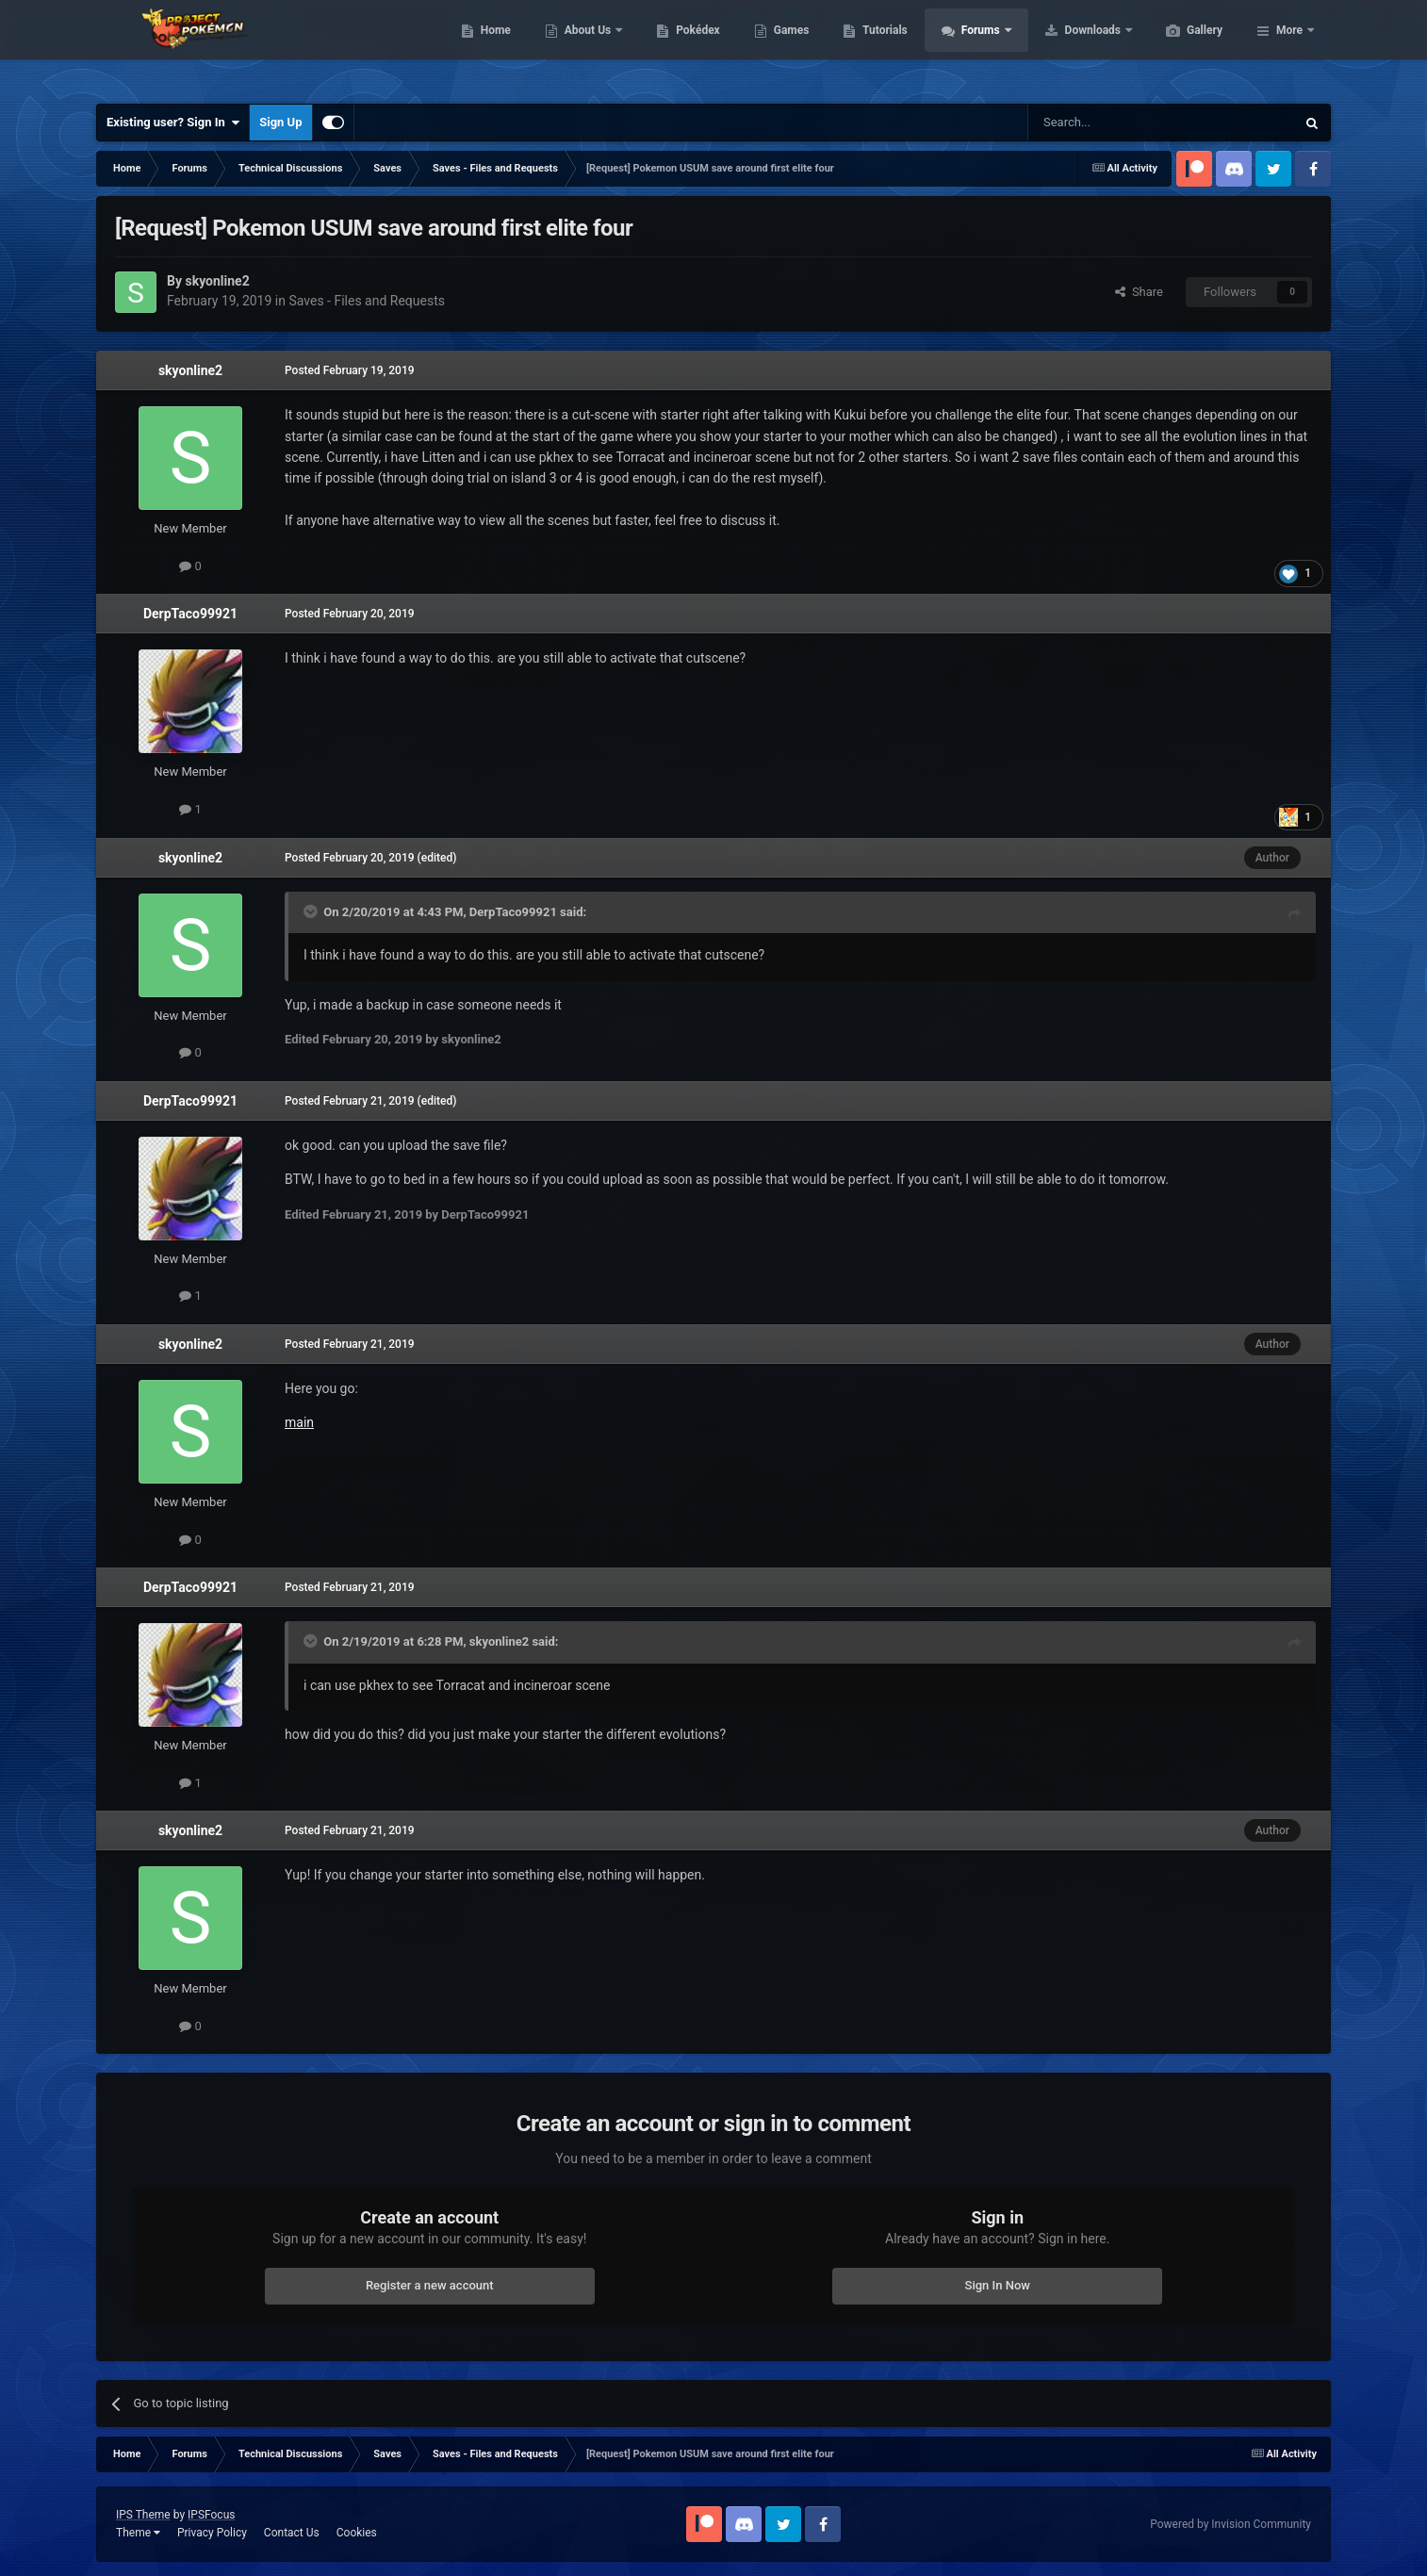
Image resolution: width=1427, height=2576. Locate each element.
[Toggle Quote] (311, 911)
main (299, 1422)
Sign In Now (997, 2285)
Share (1139, 292)
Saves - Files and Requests (366, 300)
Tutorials (973, 47)
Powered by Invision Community (1230, 2524)
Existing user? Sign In (173, 122)
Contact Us (292, 2532)
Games (880, 47)
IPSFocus (211, 2514)
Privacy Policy (212, 2532)
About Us (678, 47)
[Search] (1117, 122)
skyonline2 (190, 370)
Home (584, 47)
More (1289, 47)
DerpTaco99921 (190, 613)
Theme (138, 2532)
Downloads (1183, 47)
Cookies (356, 2532)
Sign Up (280, 122)
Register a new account (430, 2285)
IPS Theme (143, 2514)
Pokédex (787, 47)
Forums (1071, 47)
